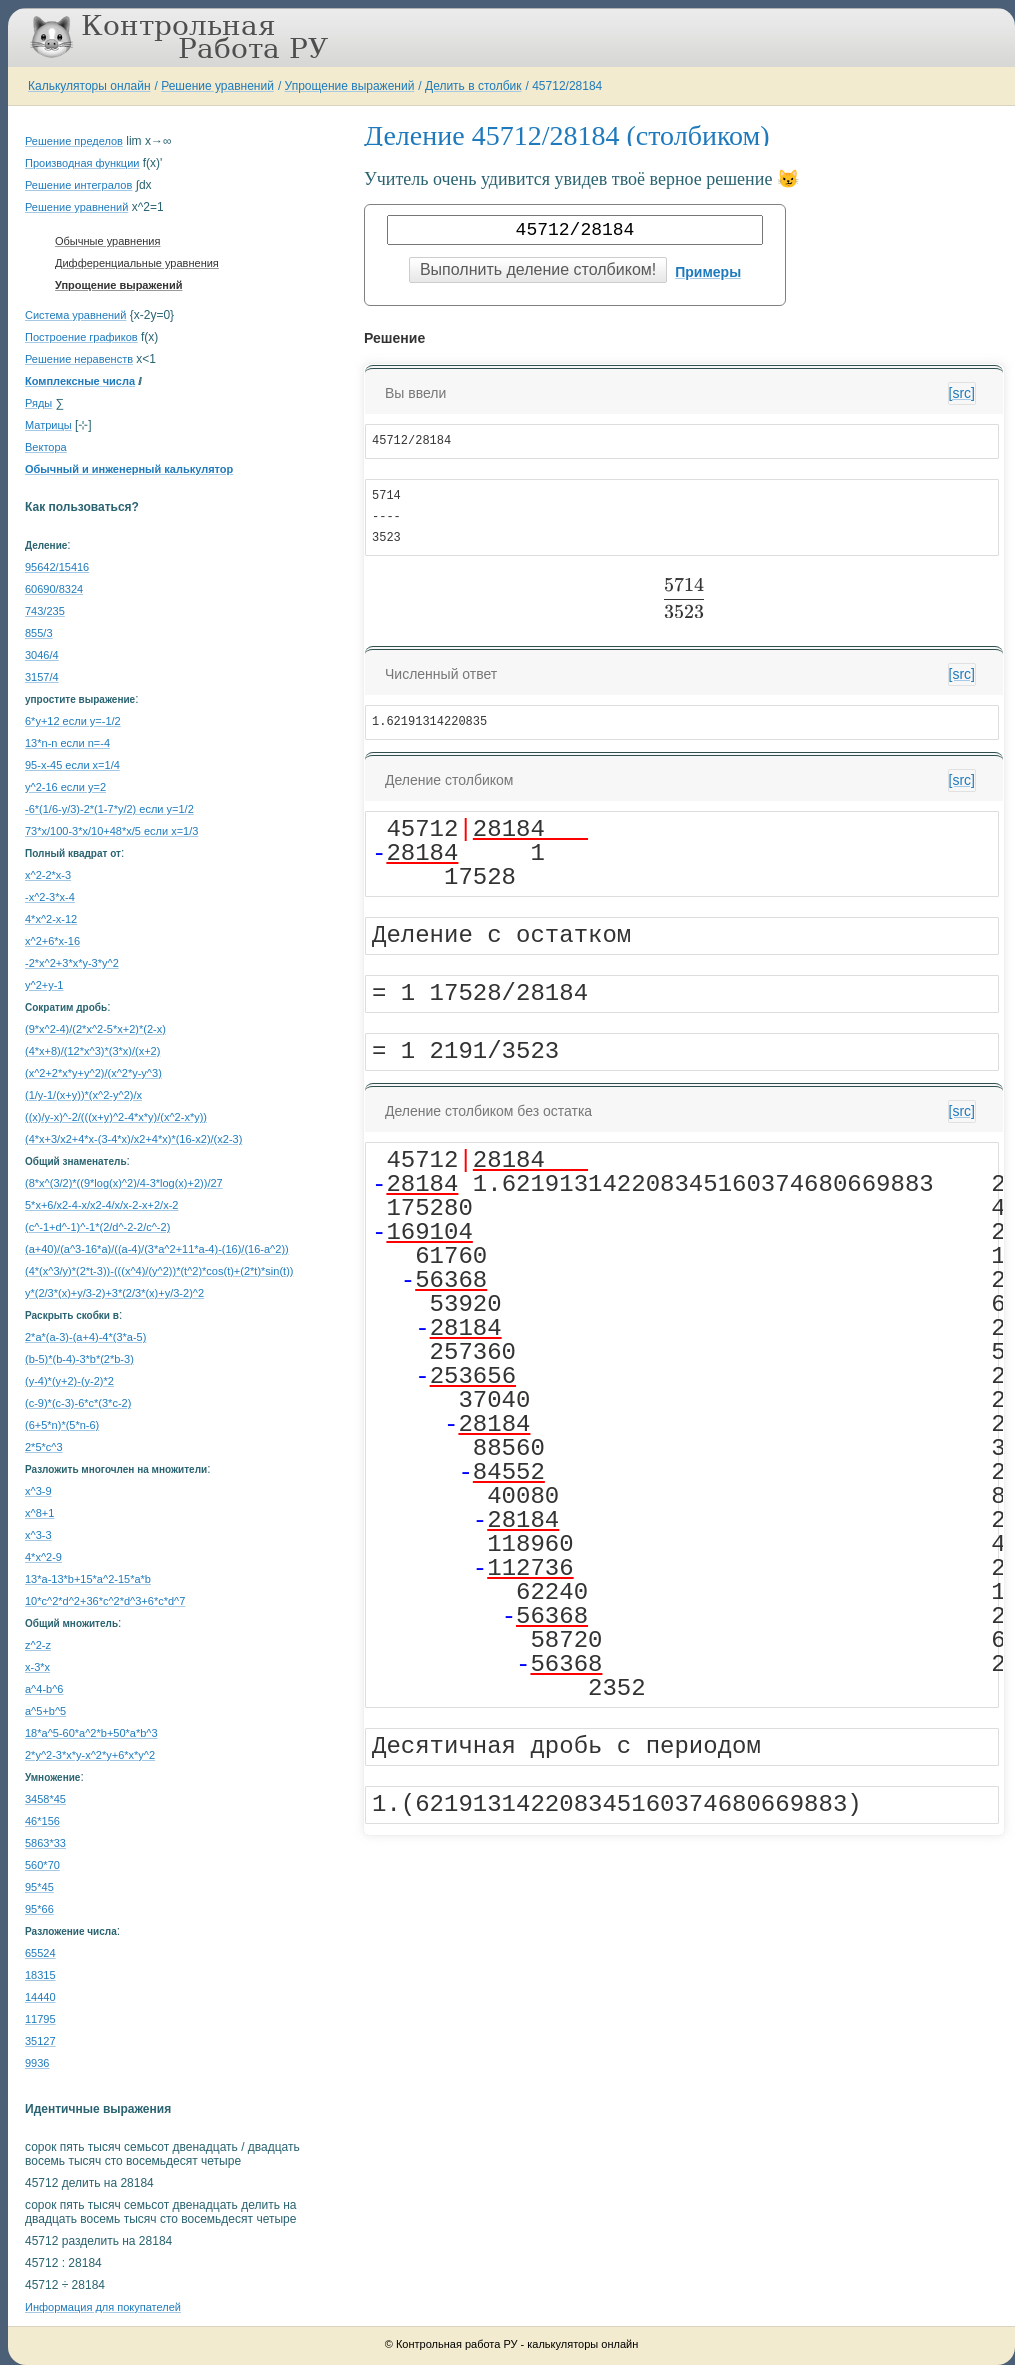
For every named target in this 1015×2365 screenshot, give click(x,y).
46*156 (42, 1821)
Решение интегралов (78, 185)
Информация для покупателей (103, 2307)
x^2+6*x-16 (52, 941)
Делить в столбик (473, 86)
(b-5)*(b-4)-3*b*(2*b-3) (79, 1359)
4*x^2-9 (43, 1557)
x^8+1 (39, 1513)
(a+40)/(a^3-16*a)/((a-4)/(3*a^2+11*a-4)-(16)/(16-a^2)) (157, 1249)
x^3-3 (38, 1535)
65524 (40, 1953)
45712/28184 (567, 86)
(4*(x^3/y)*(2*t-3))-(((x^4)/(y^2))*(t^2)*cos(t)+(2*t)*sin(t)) (159, 1271)
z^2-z (38, 1645)
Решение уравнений (217, 86)
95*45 (39, 1887)
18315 (40, 1975)
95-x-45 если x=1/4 (72, 765)
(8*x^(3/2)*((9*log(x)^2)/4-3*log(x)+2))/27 (124, 1183)
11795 (40, 2019)
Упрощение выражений (350, 86)
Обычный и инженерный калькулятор (129, 469)
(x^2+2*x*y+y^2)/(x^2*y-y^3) (93, 1073)
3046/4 (42, 655)
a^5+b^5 (45, 1711)
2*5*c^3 (44, 1447)
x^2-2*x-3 (48, 875)
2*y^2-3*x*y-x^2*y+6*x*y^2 (90, 1755)
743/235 (45, 611)
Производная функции (82, 163)
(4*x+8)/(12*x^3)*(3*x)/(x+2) (92, 1051)
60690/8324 (54, 589)
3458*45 (45, 1799)
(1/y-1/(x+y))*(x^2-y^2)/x (83, 1095)
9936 (37, 2063)
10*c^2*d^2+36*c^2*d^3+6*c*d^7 (105, 1601)
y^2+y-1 (44, 985)
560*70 (42, 1865)
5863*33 (45, 1843)
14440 (40, 1997)
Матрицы (48, 425)
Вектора (46, 447)
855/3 (39, 633)
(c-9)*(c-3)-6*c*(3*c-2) (78, 1403)
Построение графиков (81, 337)
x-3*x (37, 1667)
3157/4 (42, 677)
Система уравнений (75, 315)
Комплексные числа (80, 381)
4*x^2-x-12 (51, 919)
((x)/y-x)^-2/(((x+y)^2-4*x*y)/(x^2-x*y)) (116, 1117)
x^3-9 (38, 1491)
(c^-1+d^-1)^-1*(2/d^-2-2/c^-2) (97, 1227)
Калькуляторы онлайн (89, 86)
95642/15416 (57, 567)
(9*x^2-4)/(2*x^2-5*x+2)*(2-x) (95, 1029)
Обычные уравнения (107, 241)
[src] (962, 393)
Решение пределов (74, 141)
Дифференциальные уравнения (137, 263)
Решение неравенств (79, 359)
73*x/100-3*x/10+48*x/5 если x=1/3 (111, 831)
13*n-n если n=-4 (67, 743)
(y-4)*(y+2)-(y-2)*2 (69, 1381)
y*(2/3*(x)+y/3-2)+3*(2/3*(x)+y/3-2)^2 (114, 1293)
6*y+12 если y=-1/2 (73, 721)
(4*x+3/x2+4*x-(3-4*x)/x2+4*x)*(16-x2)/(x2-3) (133, 1139)
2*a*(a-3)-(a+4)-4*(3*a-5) (85, 1337)
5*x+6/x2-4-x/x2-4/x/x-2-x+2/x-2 (101, 1205)
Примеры (708, 272)
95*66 (39, 1909)
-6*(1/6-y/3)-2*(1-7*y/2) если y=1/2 (109, 809)
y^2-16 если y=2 (65, 787)
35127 (40, 2041)
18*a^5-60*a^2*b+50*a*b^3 (91, 1733)
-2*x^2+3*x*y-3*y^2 (72, 963)
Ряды (38, 403)
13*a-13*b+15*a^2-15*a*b (88, 1579)
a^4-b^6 (44, 1689)
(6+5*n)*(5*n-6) (62, 1425)
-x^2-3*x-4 (50, 897)
